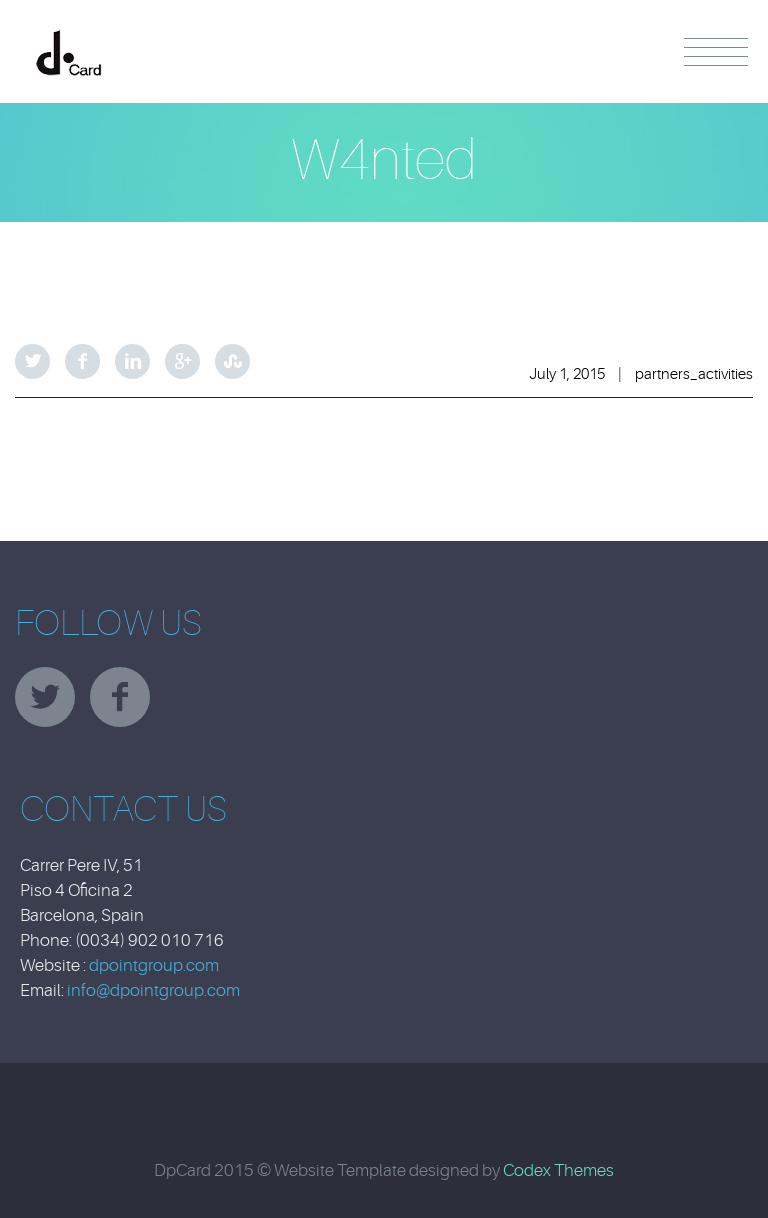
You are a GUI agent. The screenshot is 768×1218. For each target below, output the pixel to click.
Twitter (32, 361)
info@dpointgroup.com (153, 990)
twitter (45, 697)
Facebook (82, 361)
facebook (120, 697)
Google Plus (182, 361)
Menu (716, 52)
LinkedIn (132, 361)
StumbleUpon (232, 361)
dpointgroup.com (154, 965)
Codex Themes (558, 1170)
